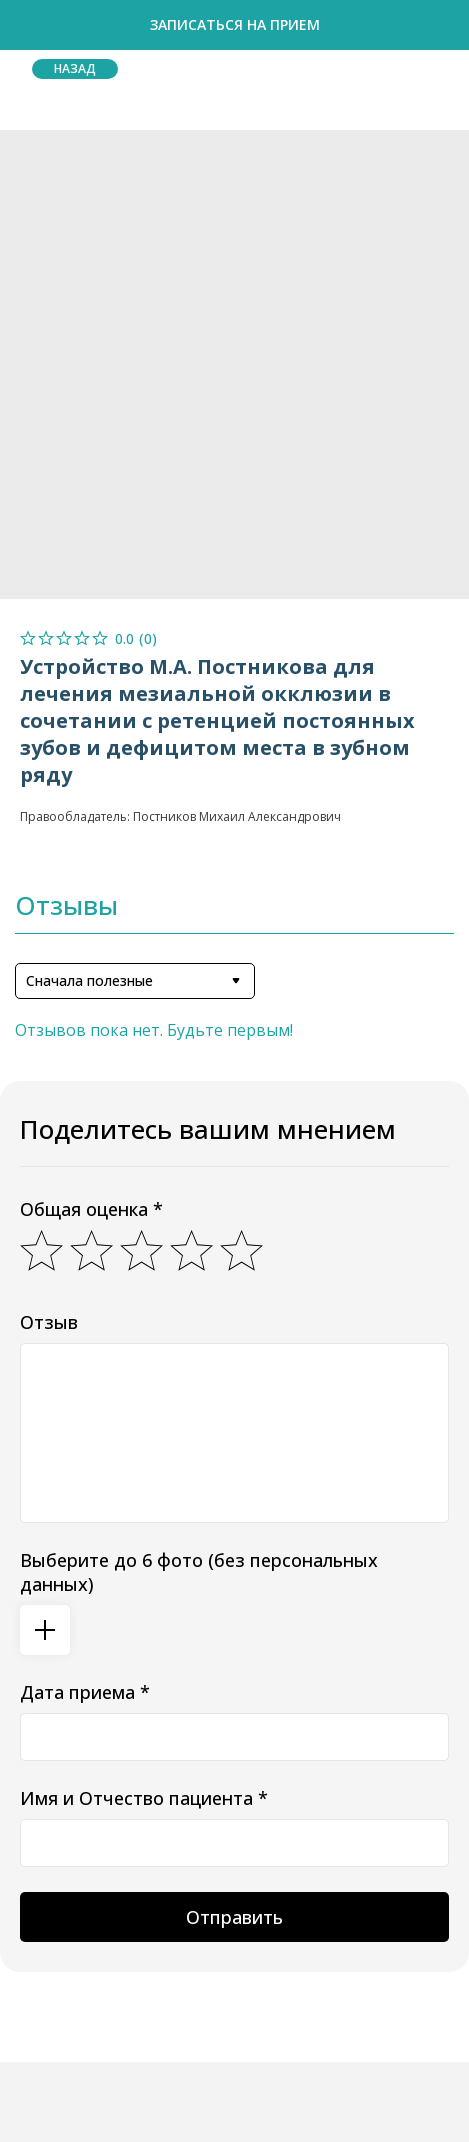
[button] (234, 25)
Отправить (234, 1917)
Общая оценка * (91, 1209)
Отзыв (49, 1322)
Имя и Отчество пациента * (144, 1798)
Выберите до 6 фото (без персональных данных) (199, 1572)
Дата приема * (85, 1692)
